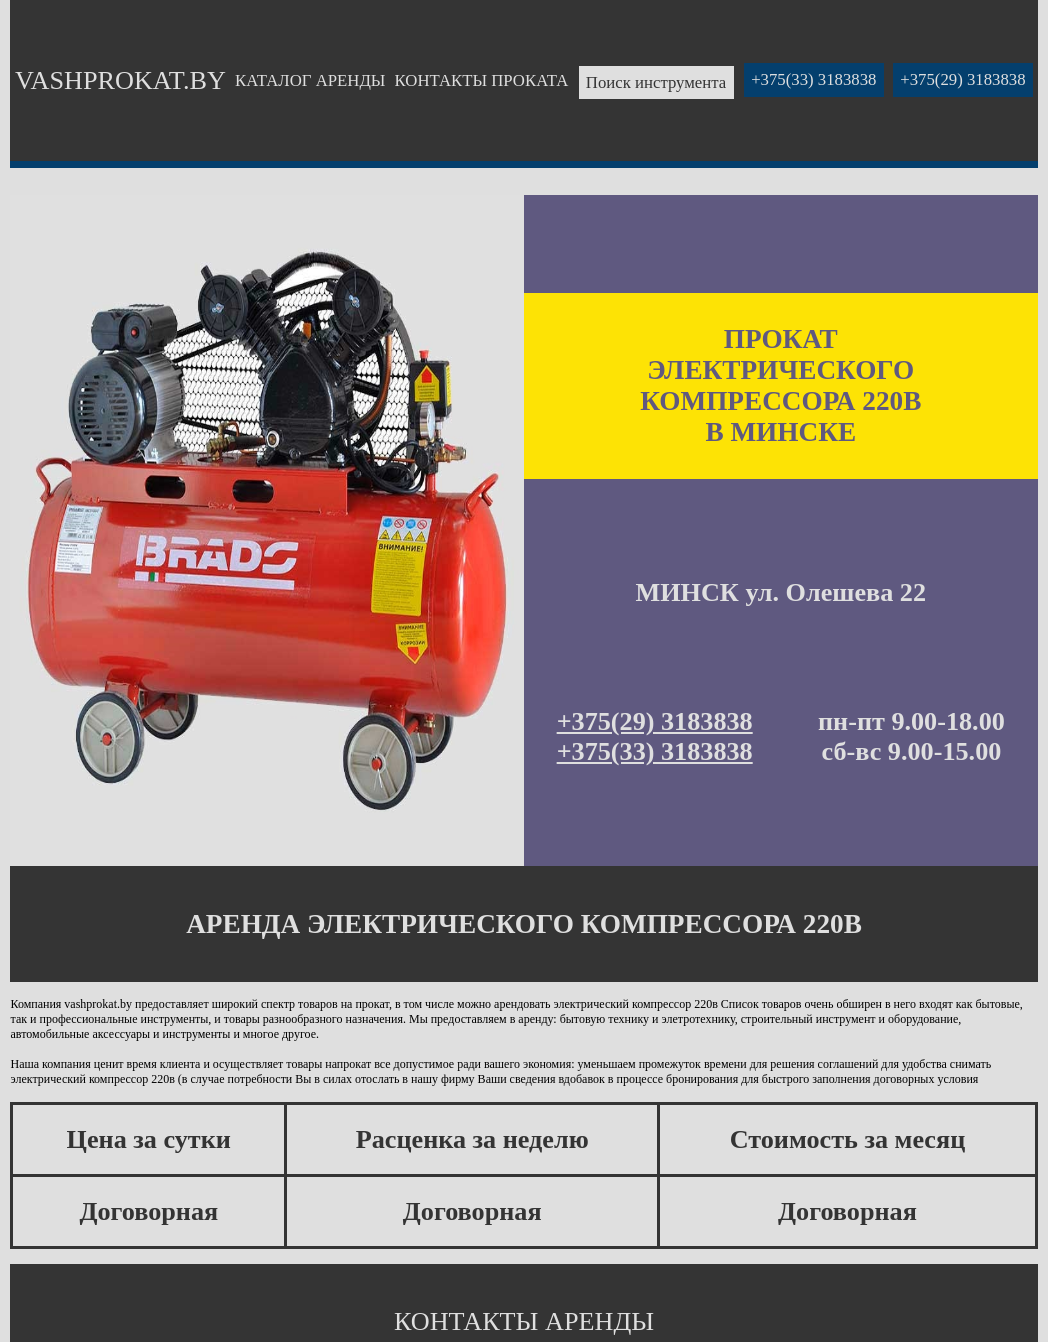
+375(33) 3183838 (813, 80)
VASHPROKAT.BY (120, 80)
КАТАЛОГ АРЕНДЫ (310, 80)
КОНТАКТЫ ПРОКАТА (482, 80)
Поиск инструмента (656, 82)
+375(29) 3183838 (962, 80)
